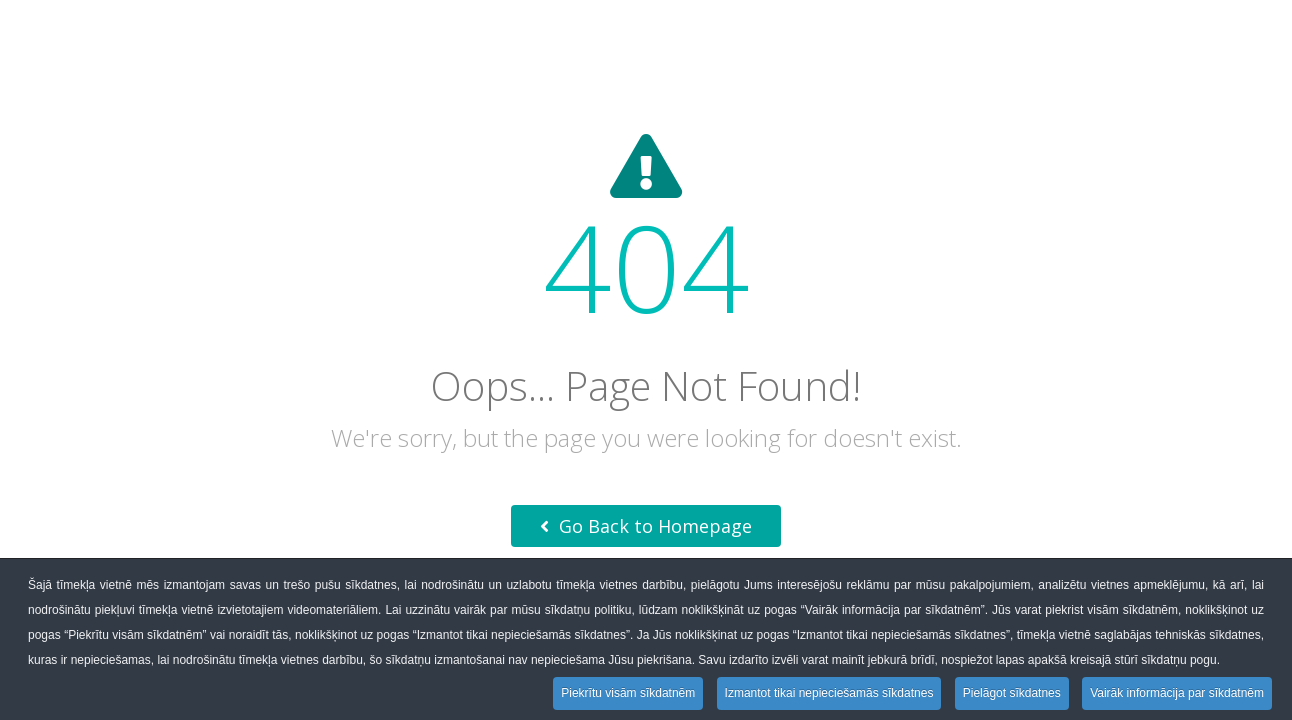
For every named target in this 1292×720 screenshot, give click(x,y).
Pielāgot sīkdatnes (1012, 693)
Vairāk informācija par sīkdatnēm (1177, 693)
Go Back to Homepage (646, 526)
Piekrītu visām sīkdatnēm (628, 693)
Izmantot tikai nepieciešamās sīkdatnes (829, 693)
